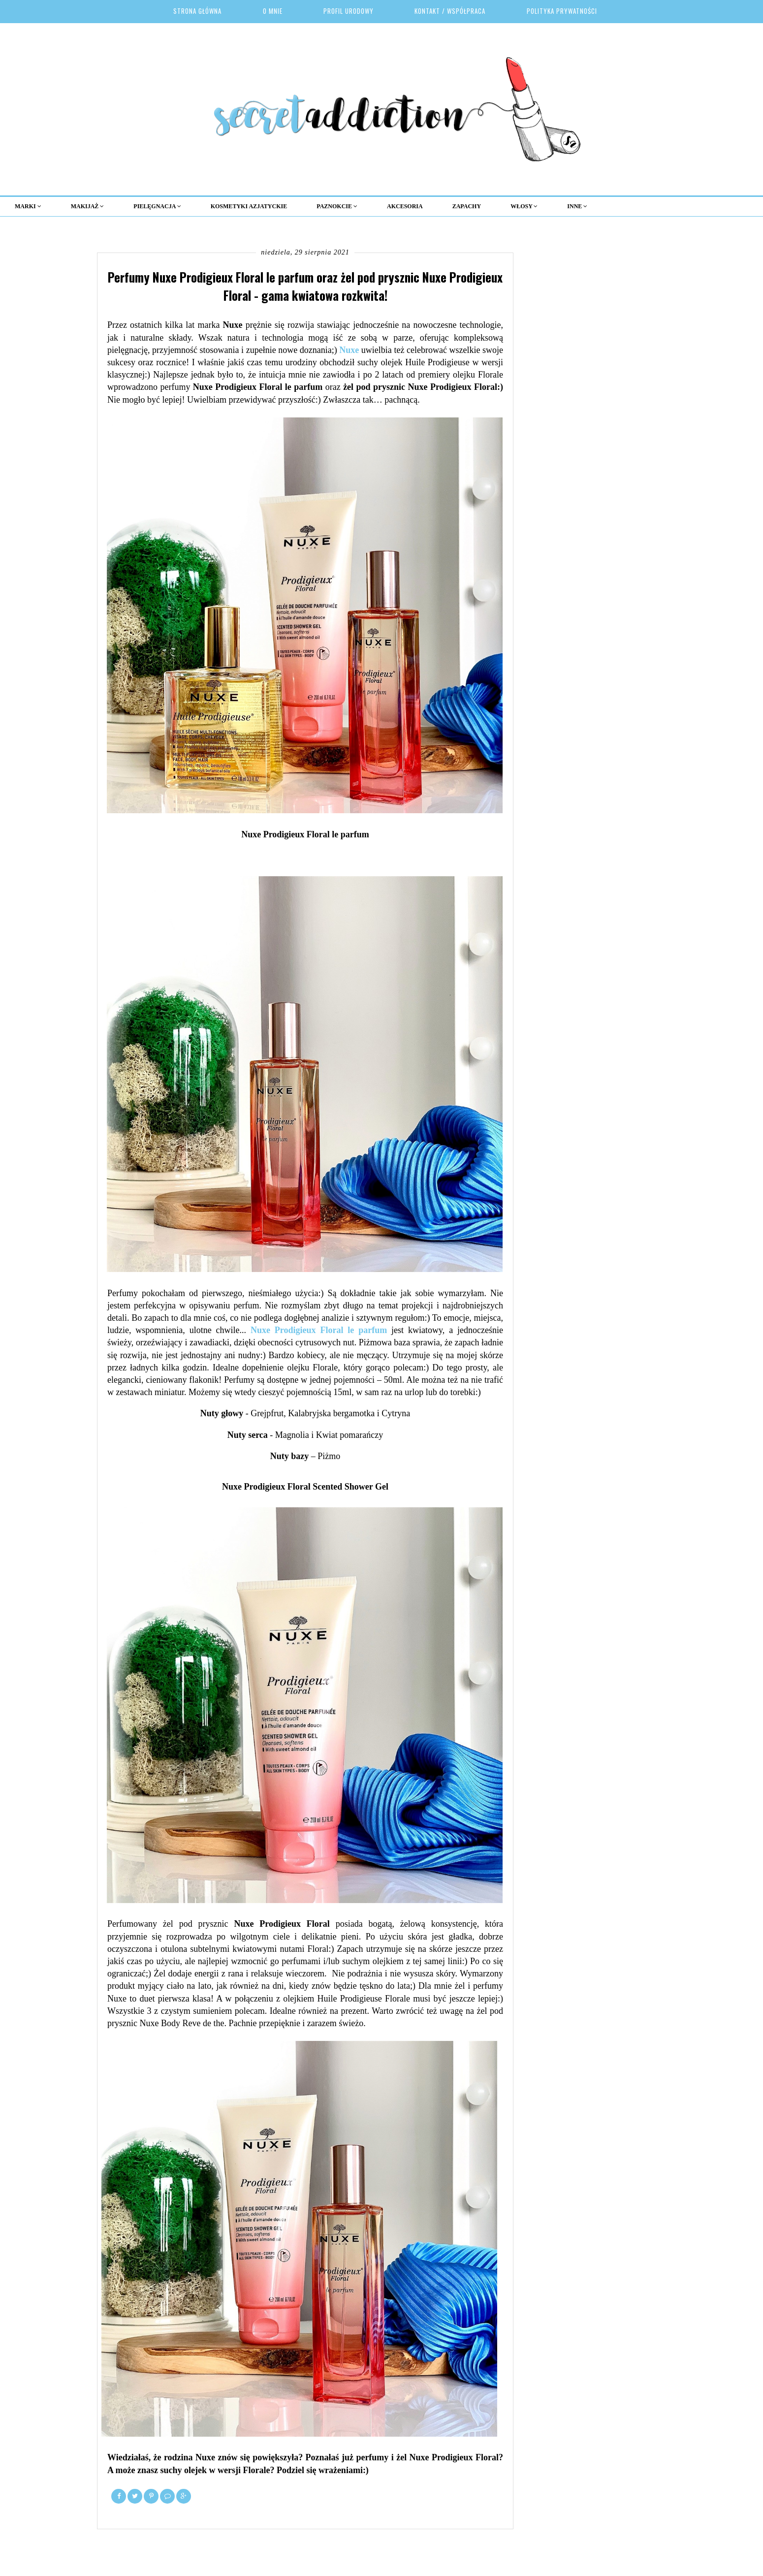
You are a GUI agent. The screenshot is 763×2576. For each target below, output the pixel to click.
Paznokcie (337, 206)
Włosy (524, 206)
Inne (577, 206)
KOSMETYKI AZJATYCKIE (249, 206)
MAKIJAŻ (87, 206)
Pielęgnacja (157, 206)
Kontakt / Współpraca (449, 11)
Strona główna (197, 11)
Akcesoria (405, 206)
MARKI (28, 206)
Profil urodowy (348, 11)
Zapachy (466, 206)
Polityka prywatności (562, 11)
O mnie (273, 11)
